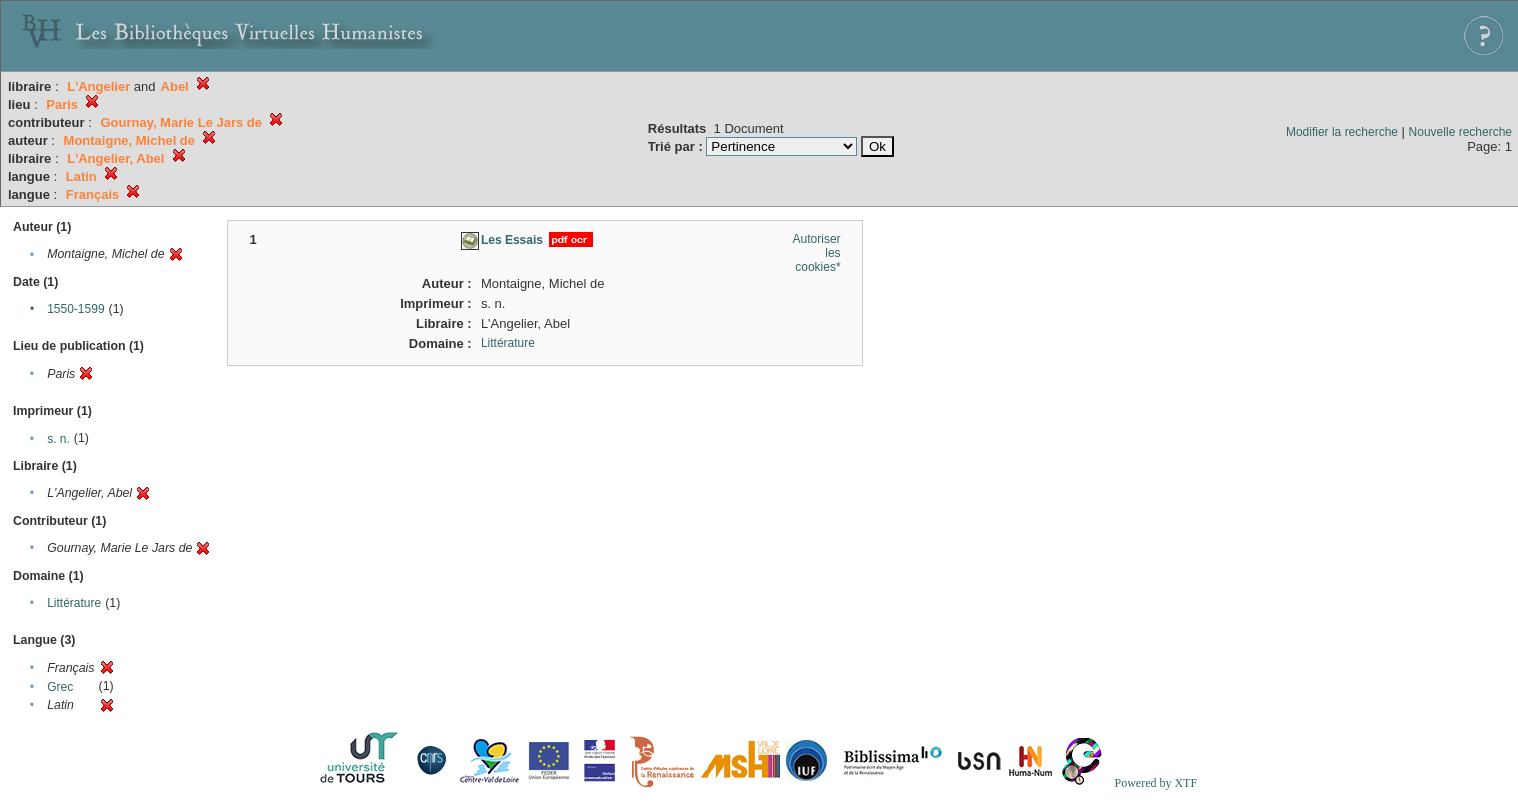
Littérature (74, 603)
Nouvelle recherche (1460, 132)
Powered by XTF (1155, 783)
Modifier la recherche (1342, 132)
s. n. (58, 439)
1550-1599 (75, 309)
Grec (60, 687)
